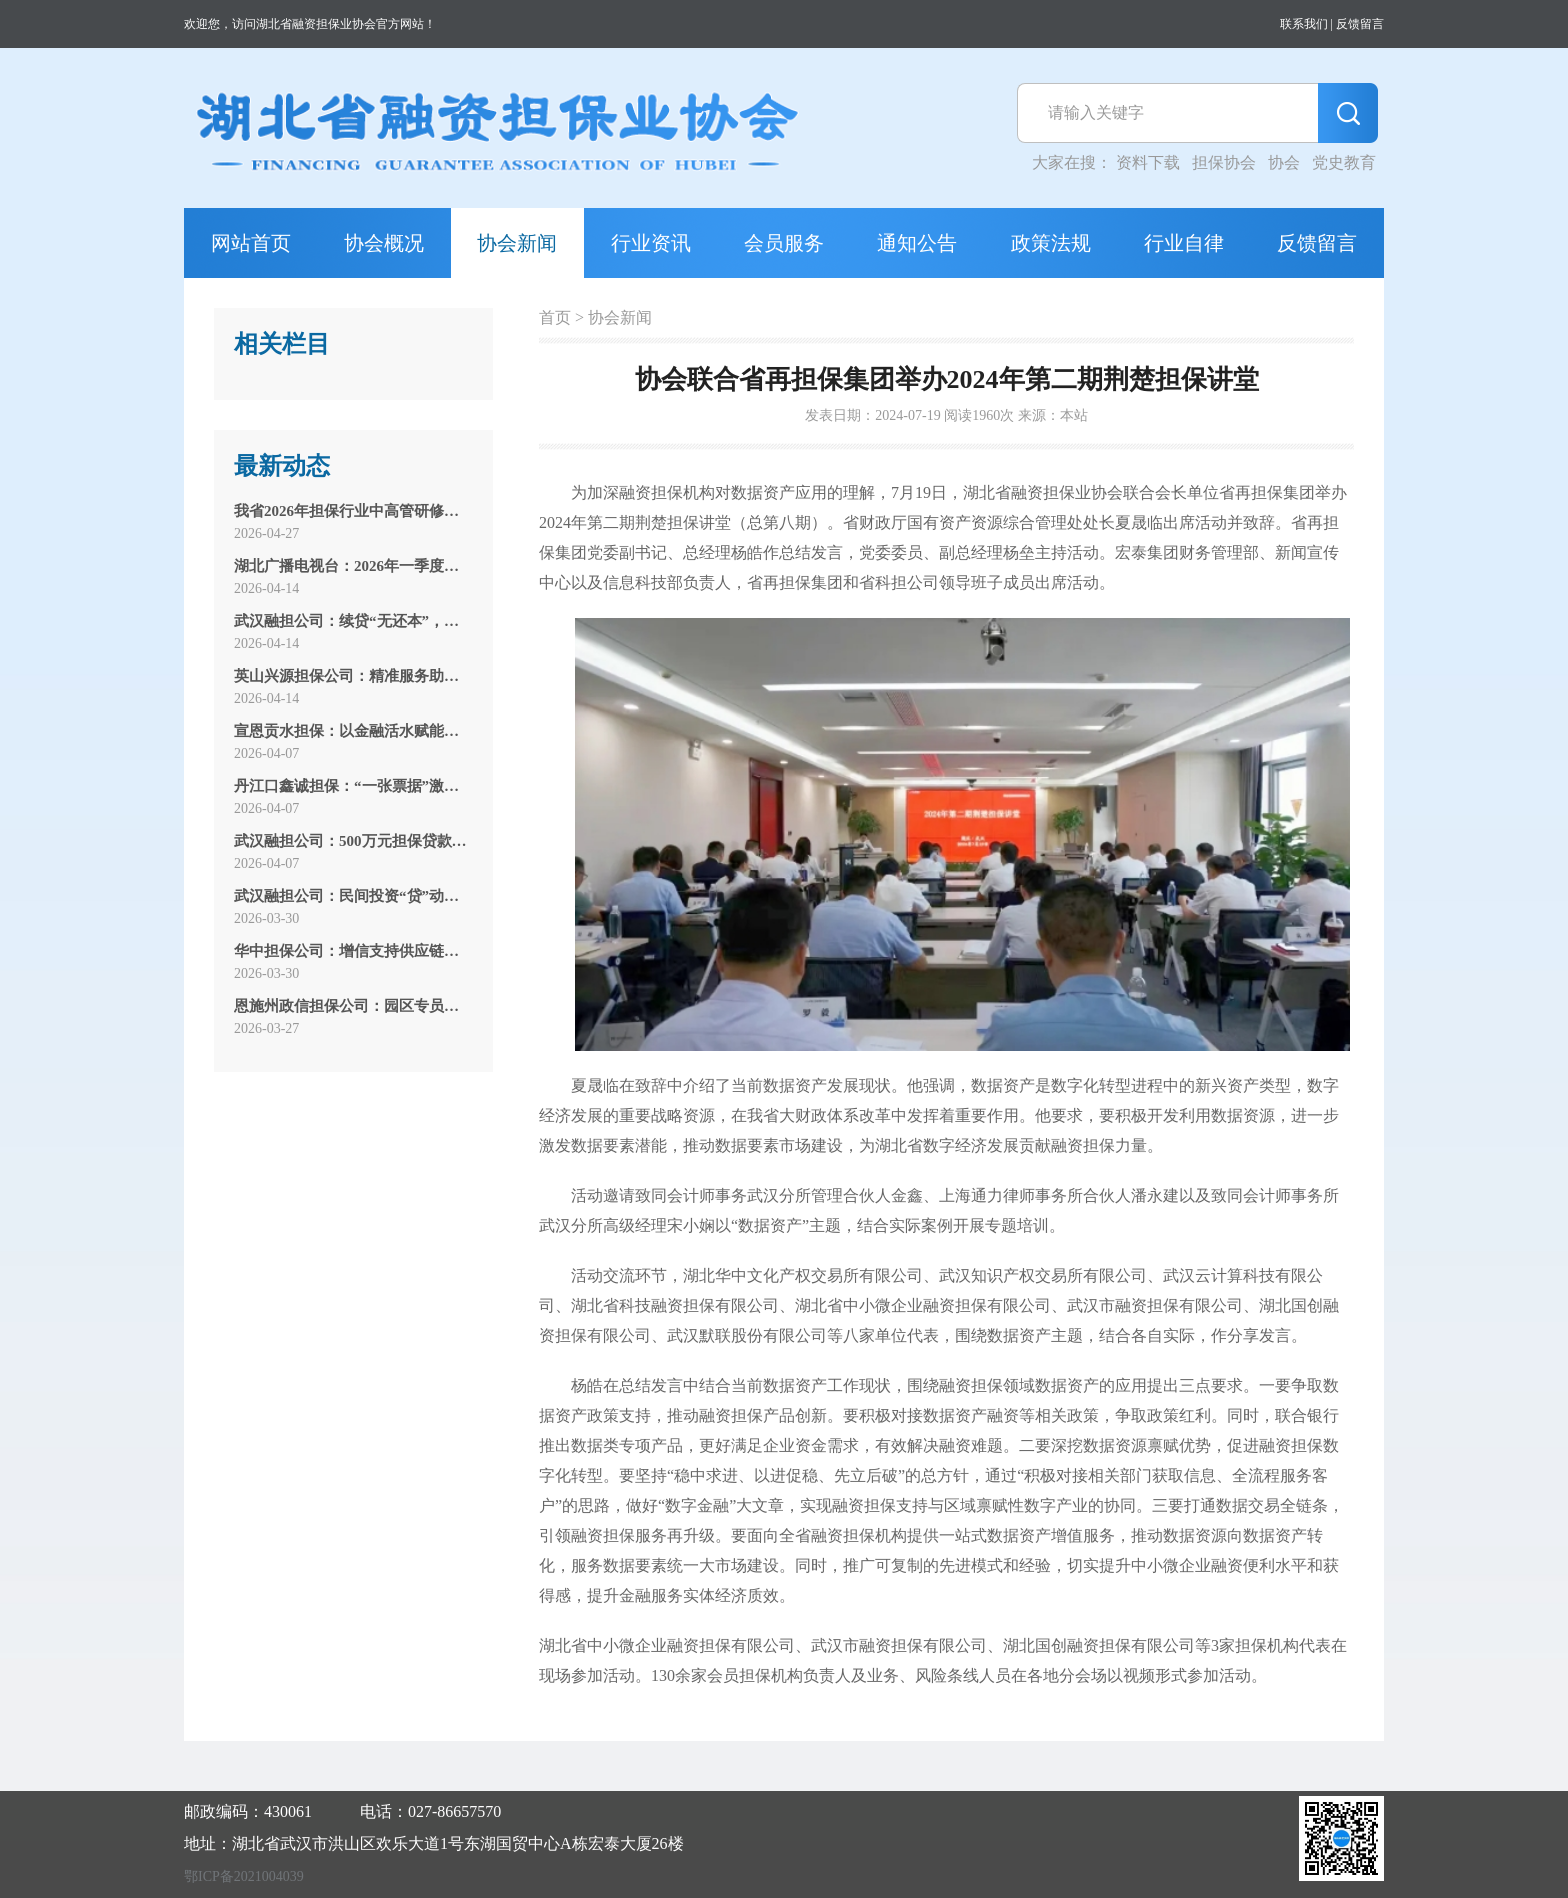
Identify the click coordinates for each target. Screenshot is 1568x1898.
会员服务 (784, 243)
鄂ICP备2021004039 (244, 1876)
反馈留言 (1360, 24)
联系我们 (1304, 24)
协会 (1284, 162)
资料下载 (1148, 162)
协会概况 (384, 243)
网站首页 (251, 243)
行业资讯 (651, 243)
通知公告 (917, 243)
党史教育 (1344, 162)
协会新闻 (517, 243)
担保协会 (1224, 162)
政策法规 (1051, 243)
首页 (555, 317)
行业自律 (1184, 243)
